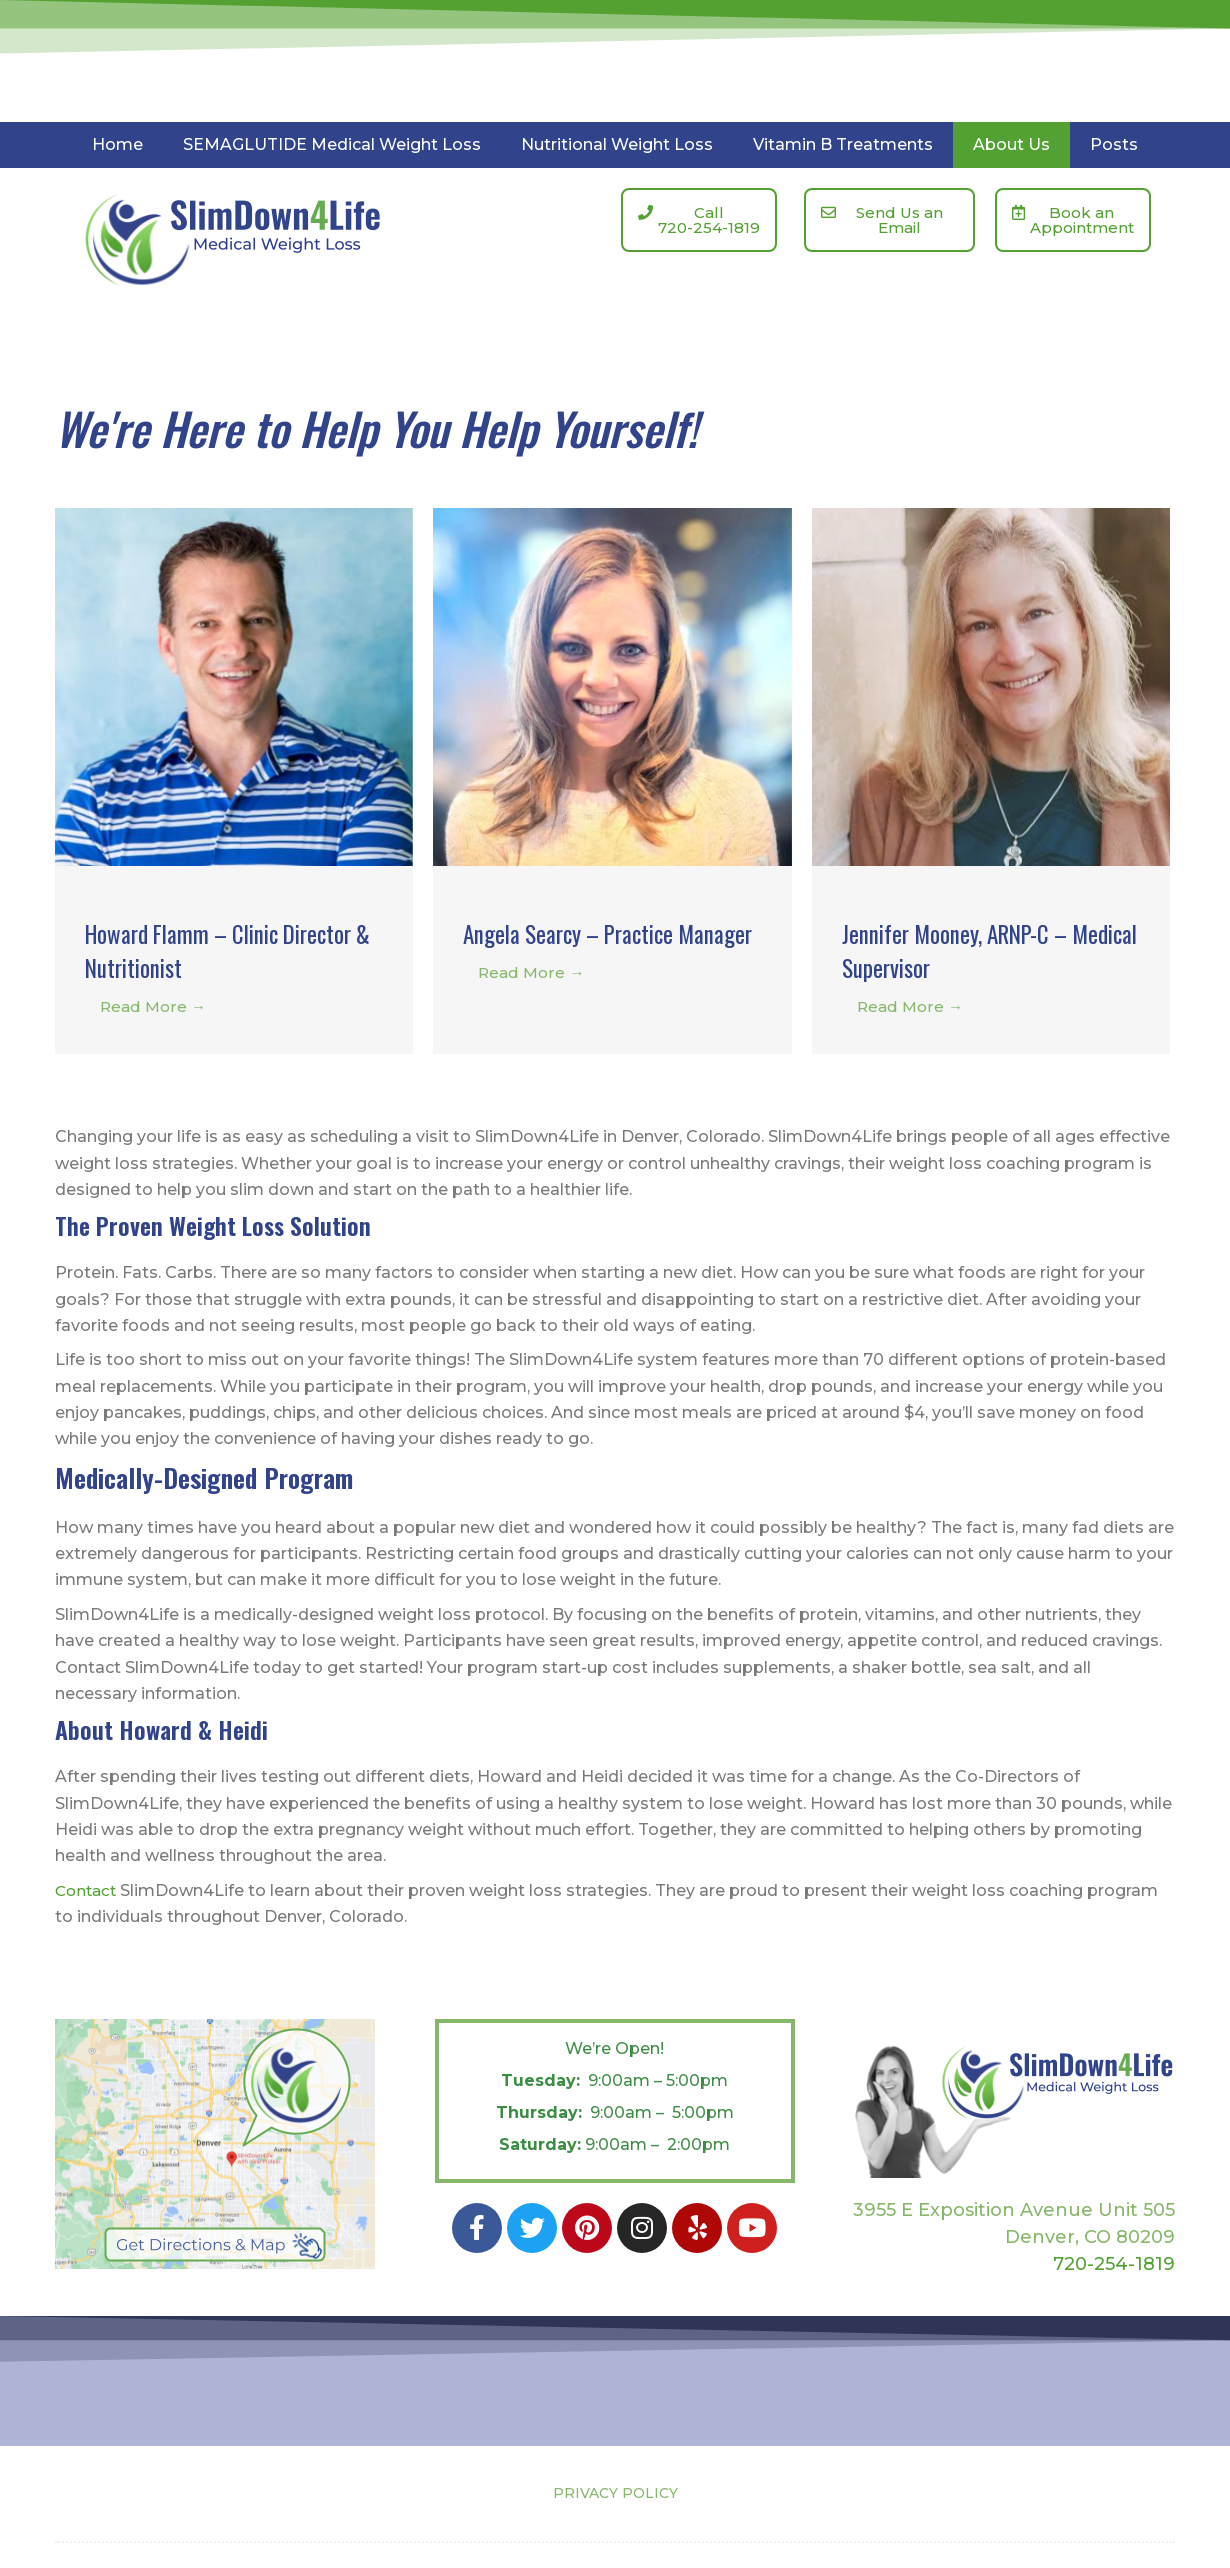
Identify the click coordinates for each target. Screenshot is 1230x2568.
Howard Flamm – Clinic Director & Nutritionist (194, 949)
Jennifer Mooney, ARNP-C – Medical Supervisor (969, 949)
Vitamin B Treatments (843, 144)
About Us (1011, 144)
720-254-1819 (1114, 2263)
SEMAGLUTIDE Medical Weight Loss (332, 144)
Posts (1114, 144)
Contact (88, 1890)
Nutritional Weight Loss (617, 144)
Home (117, 144)
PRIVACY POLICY (615, 2493)
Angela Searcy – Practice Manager (583, 949)
